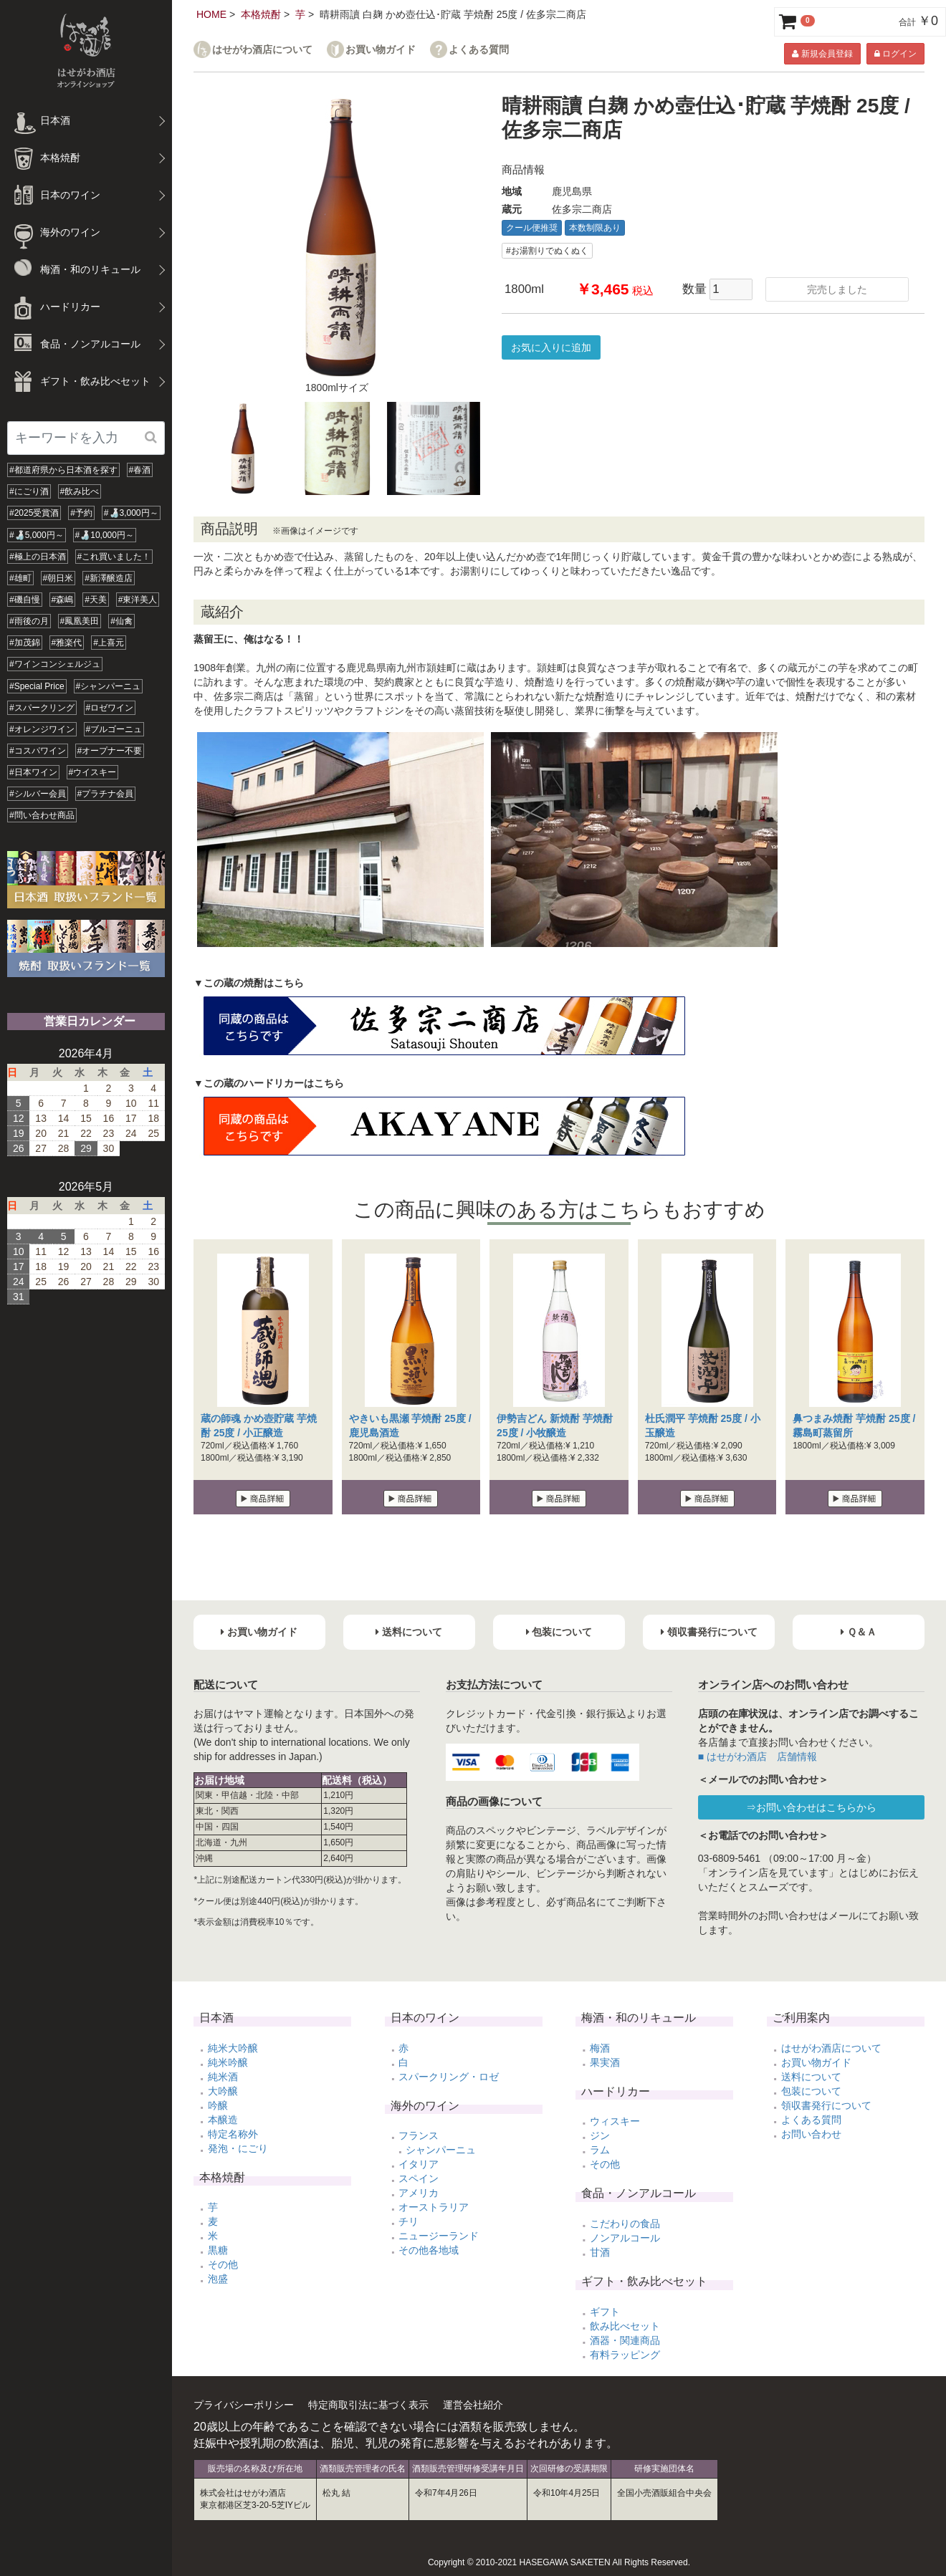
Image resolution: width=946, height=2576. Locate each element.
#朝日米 (58, 578)
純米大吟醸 (233, 2048)
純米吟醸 (228, 2062)
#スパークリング (42, 708)
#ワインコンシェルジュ (54, 664)
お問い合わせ (811, 2134)
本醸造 (223, 2119)
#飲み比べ (80, 491)
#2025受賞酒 (34, 513)
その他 (223, 2264)
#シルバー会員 (37, 794)
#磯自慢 (24, 600)
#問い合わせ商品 (42, 815)
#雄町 (20, 578)
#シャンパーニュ (108, 686)
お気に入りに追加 (551, 347)
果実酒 (605, 2062)
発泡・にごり (238, 2148)
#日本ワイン (33, 772)
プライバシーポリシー (244, 2405)
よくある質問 (479, 49)
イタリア (418, 2164)
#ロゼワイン (110, 708)
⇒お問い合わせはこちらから (811, 1807)
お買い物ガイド (380, 49)
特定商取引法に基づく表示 (368, 2405)
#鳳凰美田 (80, 621)
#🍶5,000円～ (36, 535)
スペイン (418, 2178)
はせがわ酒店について (262, 49)
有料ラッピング (625, 2354)
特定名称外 (233, 2134)
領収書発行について (826, 2105)
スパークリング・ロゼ (448, 2076)
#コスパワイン (37, 751)
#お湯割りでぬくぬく (547, 251)
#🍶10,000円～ (104, 535)
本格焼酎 (261, 14)
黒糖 (218, 2250)
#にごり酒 (29, 491)
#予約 (81, 513)
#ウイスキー (93, 772)
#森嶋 (63, 600)
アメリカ (418, 2192)
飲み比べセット (625, 2326)
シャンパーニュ (441, 2150)
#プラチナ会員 (105, 794)
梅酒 (600, 2048)
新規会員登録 (822, 54)
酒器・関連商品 (625, 2340)
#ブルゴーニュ (114, 729)
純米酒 (223, 2076)
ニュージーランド (438, 2235)
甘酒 (600, 2252)
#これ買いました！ (114, 557)
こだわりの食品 (625, 2223)
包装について (811, 2091)
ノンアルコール (625, 2238)
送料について (811, 2076)
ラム (600, 2150)
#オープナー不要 (110, 751)
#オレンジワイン (42, 729)
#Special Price (36, 686)
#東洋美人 (138, 600)
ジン (600, 2135)
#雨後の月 (29, 621)
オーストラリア (433, 2207)
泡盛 (218, 2278)
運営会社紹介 (473, 2405)
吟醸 (218, 2105)
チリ (408, 2221)
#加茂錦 (24, 643)
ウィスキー (615, 2121)
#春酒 (140, 470)
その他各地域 (428, 2250)
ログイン (895, 54)
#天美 (96, 600)
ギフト (605, 2311)
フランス (418, 2135)
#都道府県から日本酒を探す (63, 470)
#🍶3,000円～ (131, 513)
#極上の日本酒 (37, 557)
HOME (211, 14)
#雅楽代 (67, 643)
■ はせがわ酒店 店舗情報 (757, 1756)
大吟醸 (223, 2091)
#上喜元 (108, 643)
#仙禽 (121, 621)
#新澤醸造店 (109, 578)
